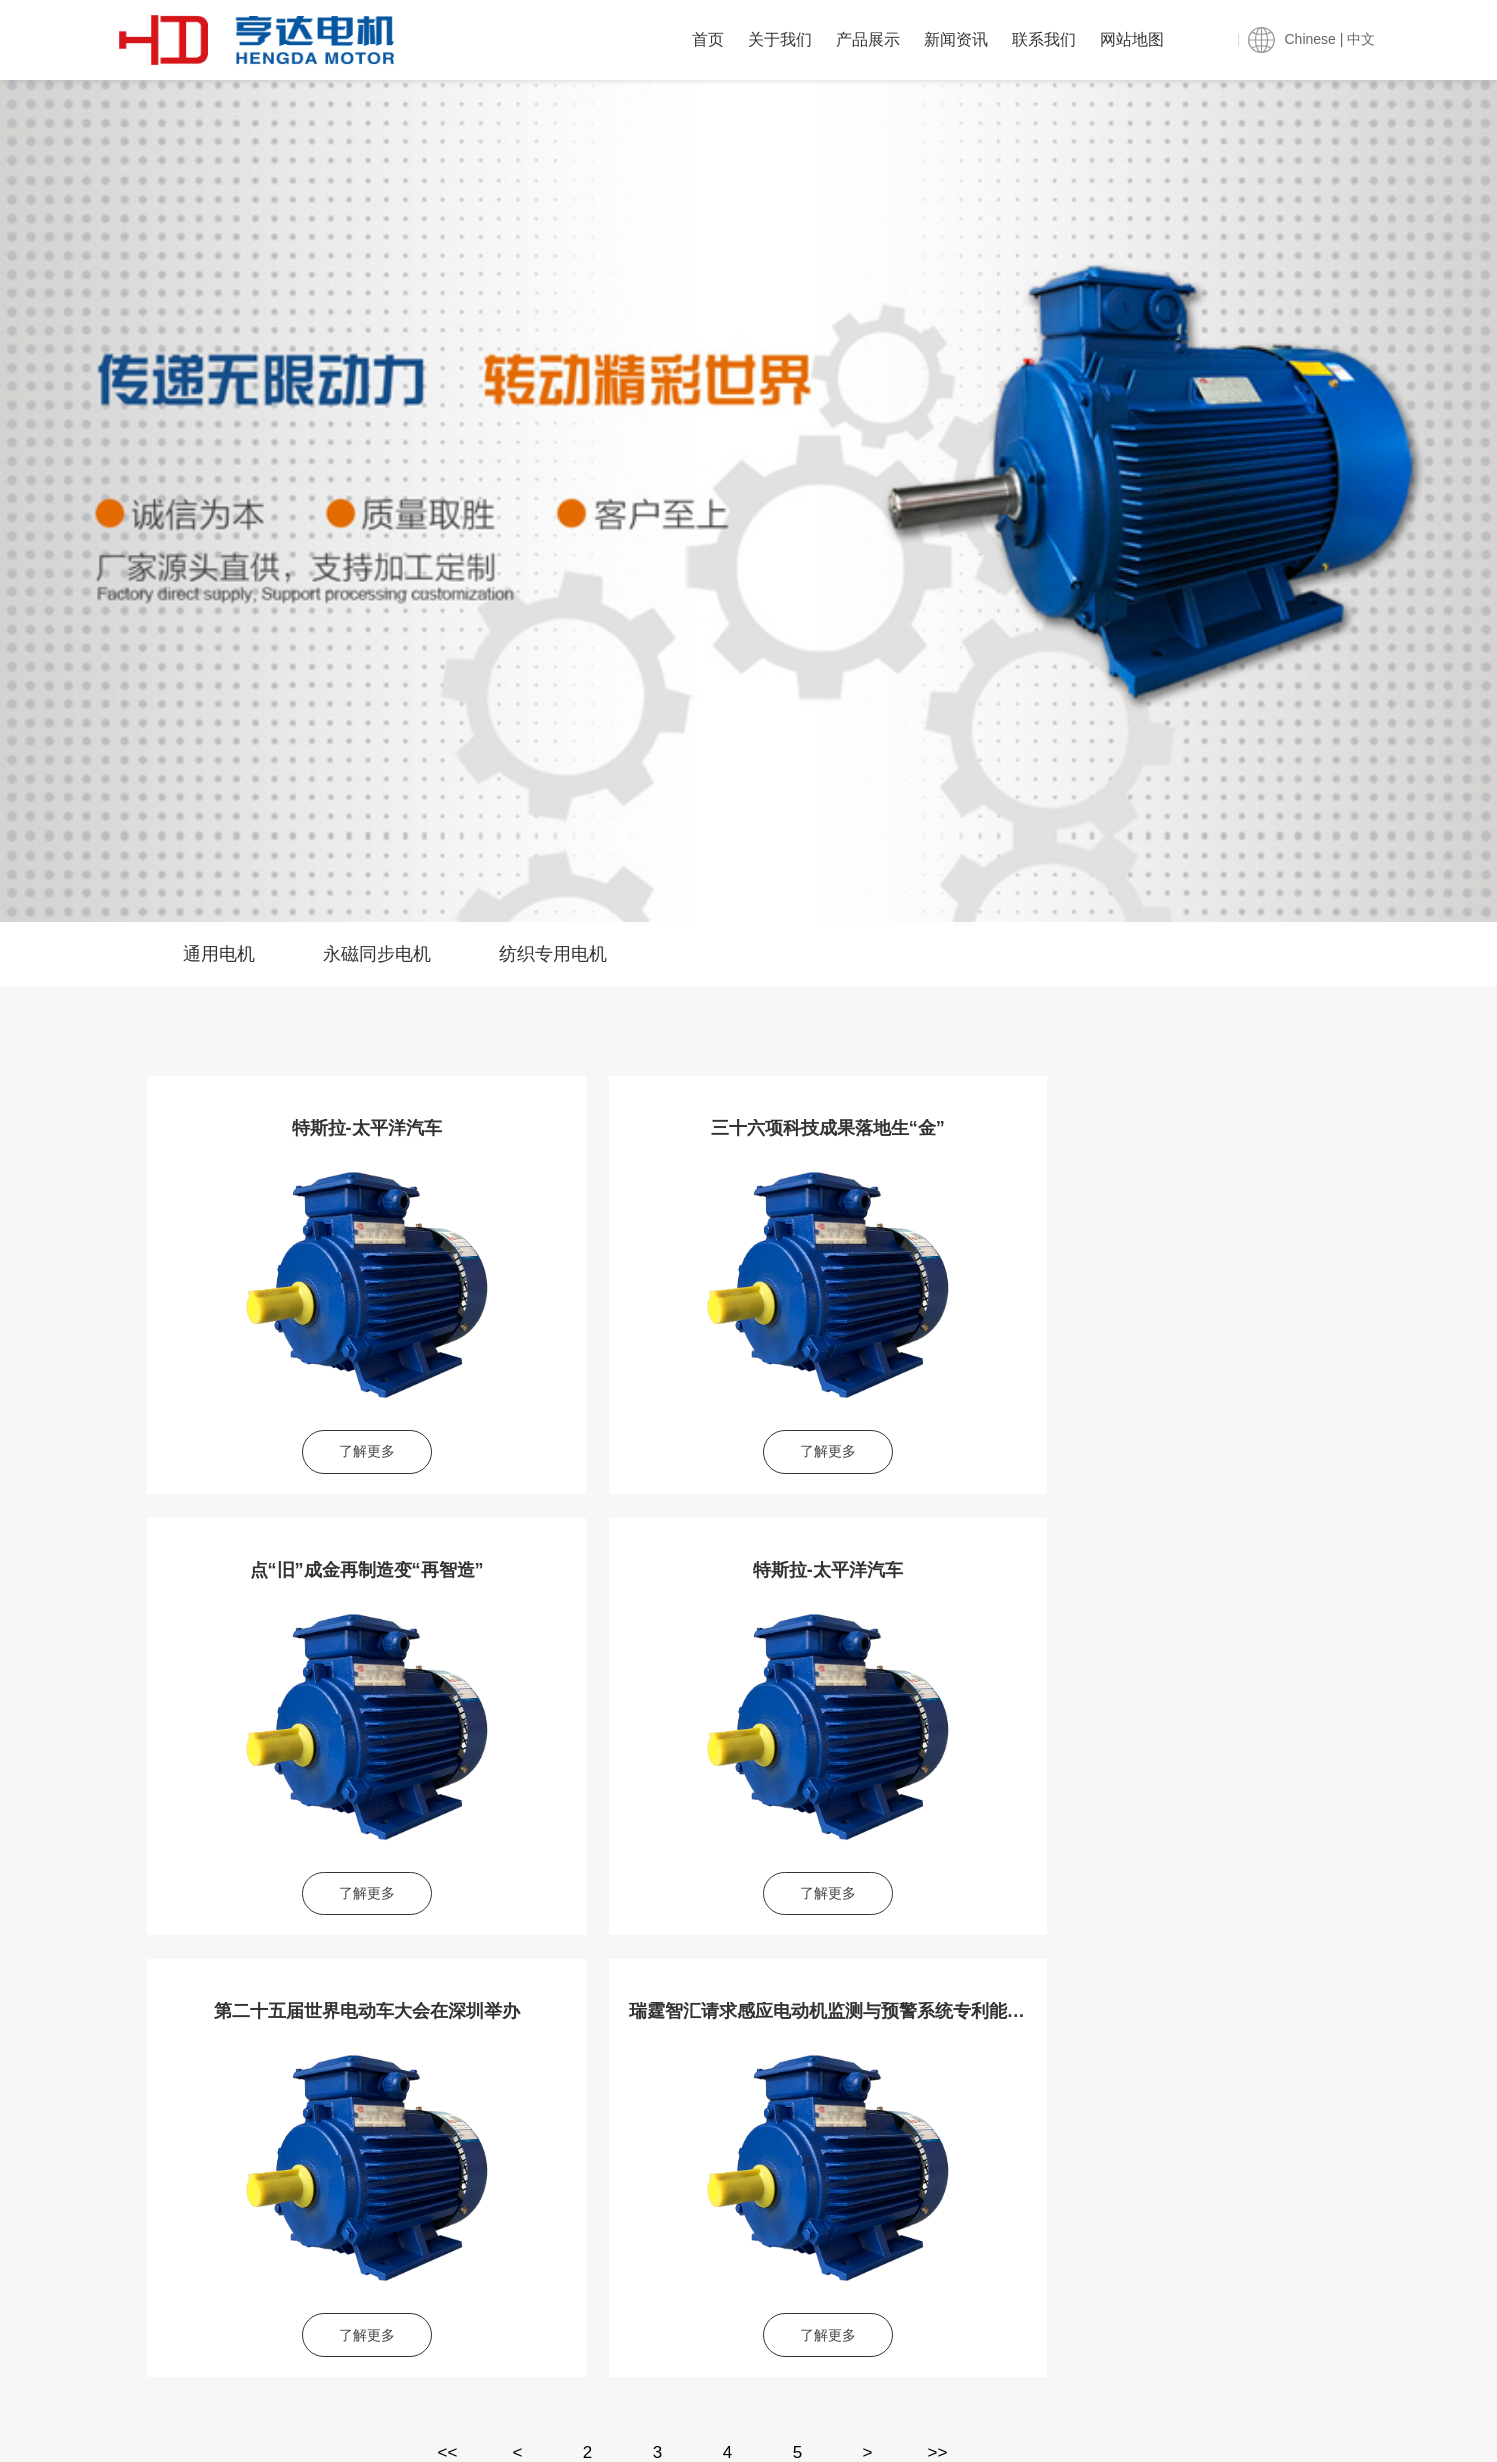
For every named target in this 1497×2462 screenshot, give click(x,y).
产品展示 (868, 39)
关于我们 (780, 39)
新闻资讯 (956, 39)
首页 (708, 39)
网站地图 (1132, 39)
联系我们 (1044, 39)
